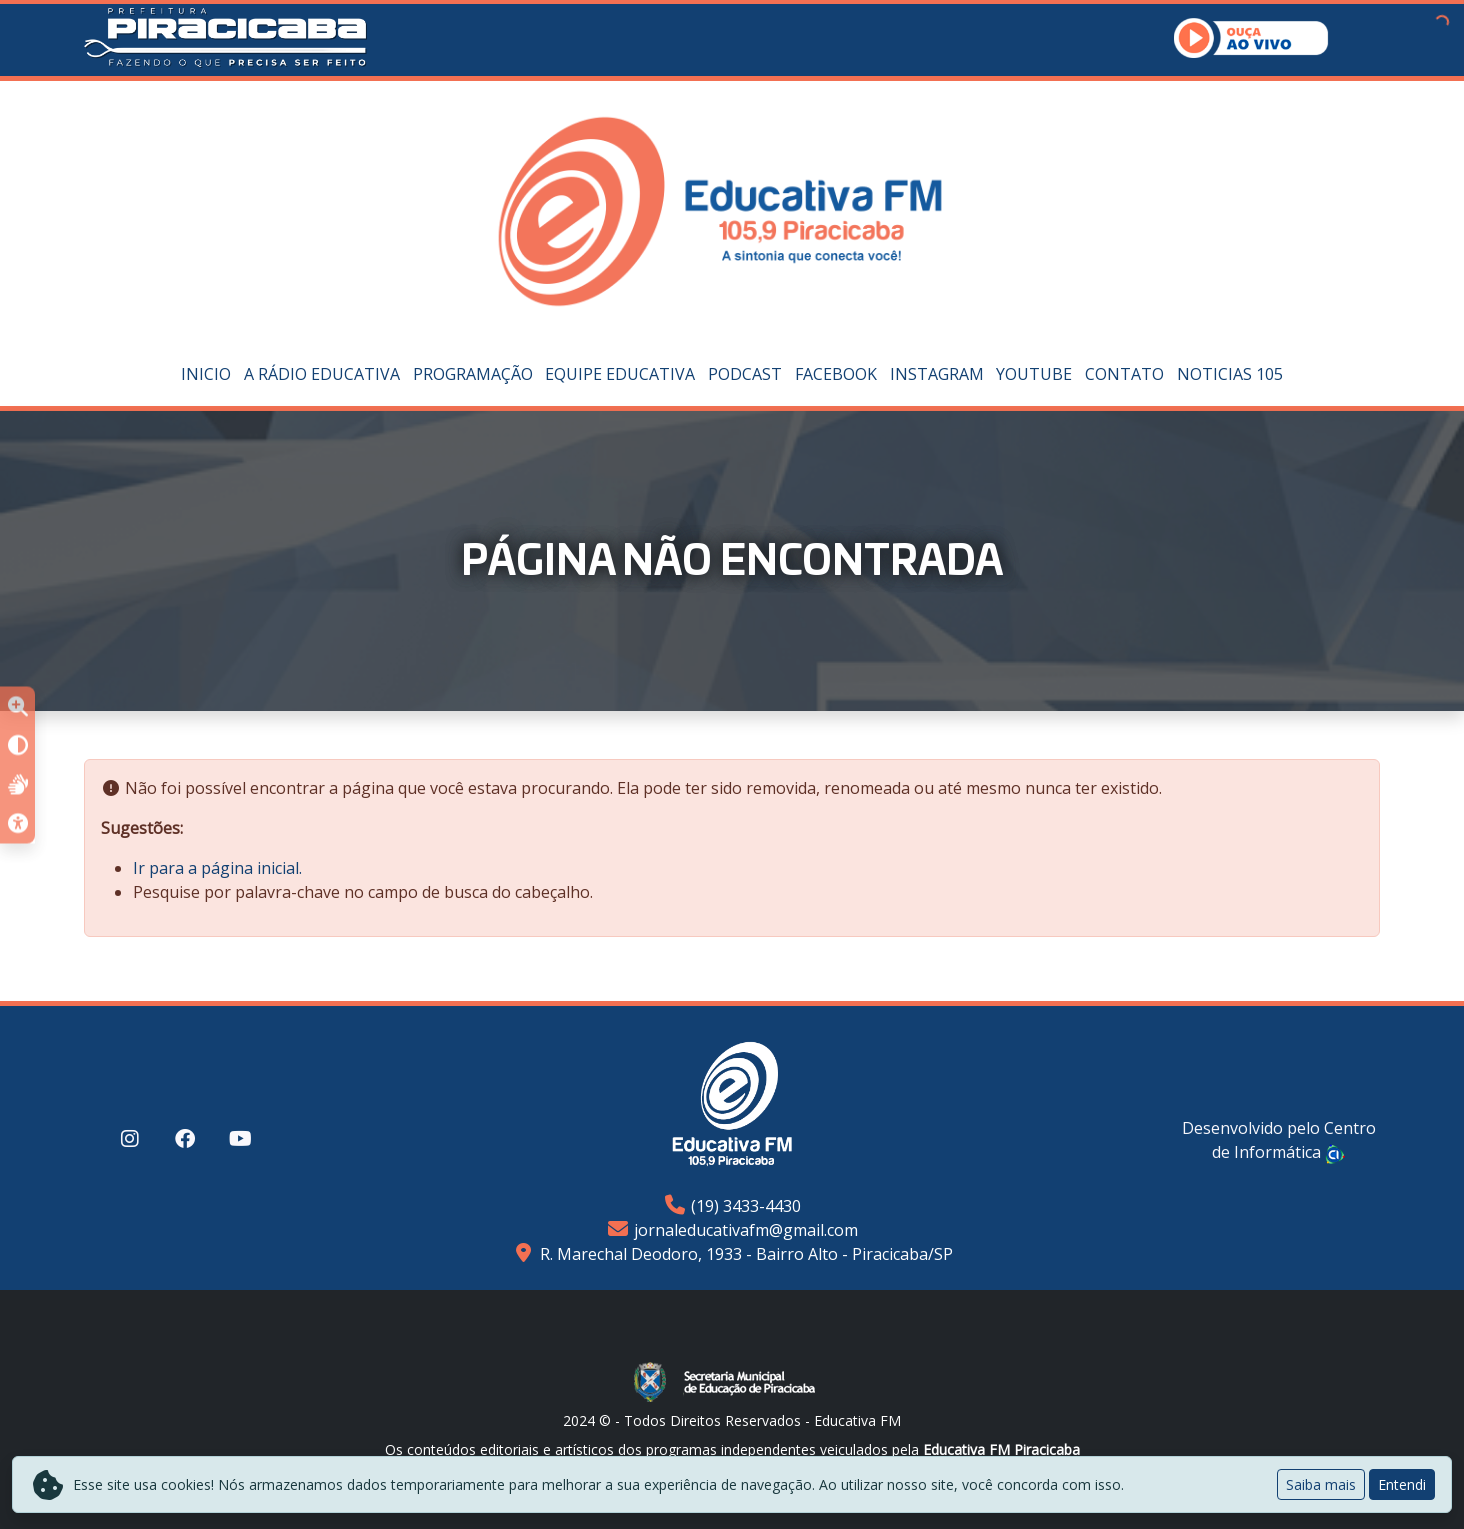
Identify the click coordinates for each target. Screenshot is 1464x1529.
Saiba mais (1321, 1484)
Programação (473, 374)
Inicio (206, 374)
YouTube (1034, 374)
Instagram (937, 374)
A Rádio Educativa (322, 374)
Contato (1124, 374)
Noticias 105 (1230, 374)
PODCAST (745, 374)
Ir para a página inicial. (217, 868)
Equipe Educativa (620, 374)
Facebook (836, 374)
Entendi (1402, 1484)
